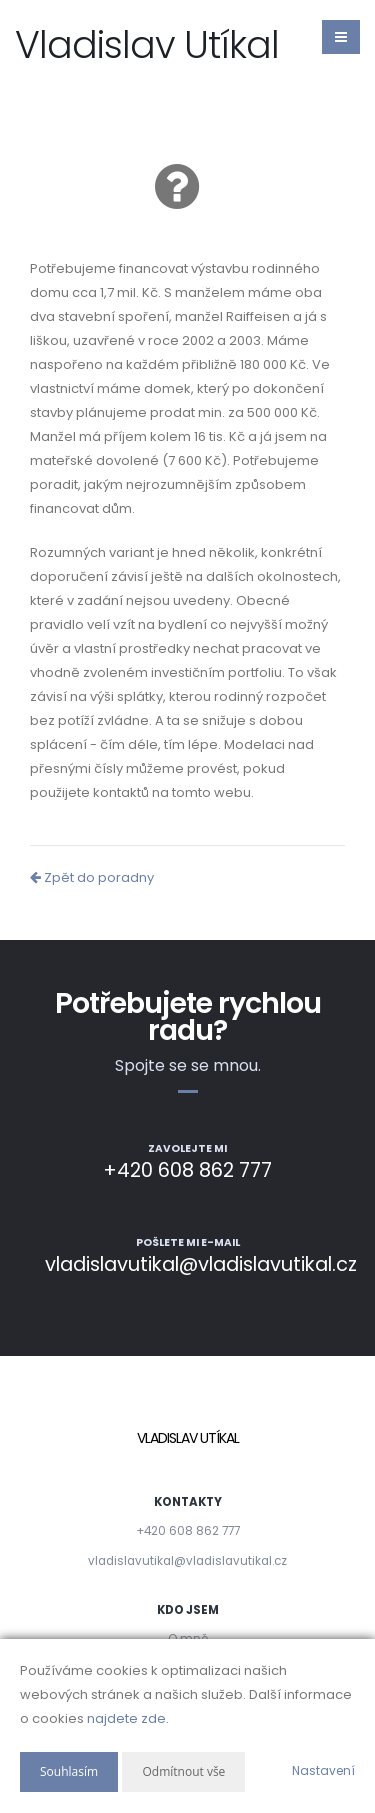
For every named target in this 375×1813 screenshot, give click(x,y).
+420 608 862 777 (188, 1531)
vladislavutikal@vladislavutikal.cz (187, 1561)
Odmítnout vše (183, 1771)
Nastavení (323, 1770)
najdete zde (126, 1718)
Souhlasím (69, 1771)
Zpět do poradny (92, 877)
